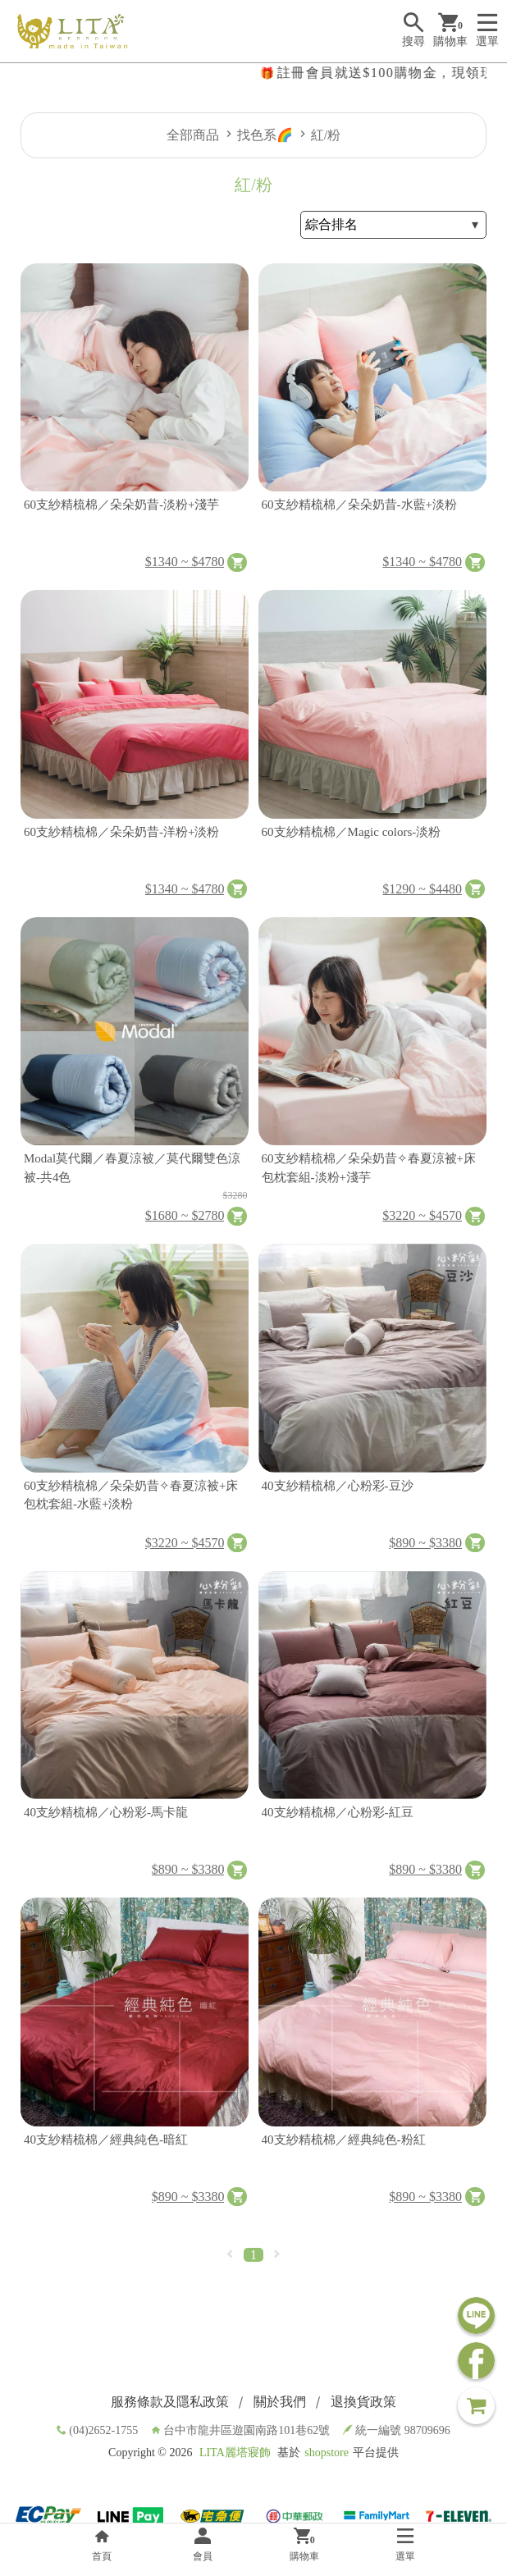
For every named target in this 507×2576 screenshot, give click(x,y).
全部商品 (193, 135)
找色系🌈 (265, 135)
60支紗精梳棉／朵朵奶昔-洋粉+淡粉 (121, 831)
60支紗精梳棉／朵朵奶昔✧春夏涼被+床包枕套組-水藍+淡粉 (131, 1495)
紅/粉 (325, 135)
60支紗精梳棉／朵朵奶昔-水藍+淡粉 (359, 504)
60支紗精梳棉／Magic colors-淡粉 (351, 831)
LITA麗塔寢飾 (235, 2452)
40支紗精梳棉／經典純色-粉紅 (344, 2139)
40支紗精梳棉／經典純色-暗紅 (106, 2139)
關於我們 (280, 2402)
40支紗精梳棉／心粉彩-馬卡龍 (106, 1812)
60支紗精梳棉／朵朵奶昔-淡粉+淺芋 (121, 504)
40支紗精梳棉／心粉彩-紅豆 (337, 1812)
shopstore (326, 2452)
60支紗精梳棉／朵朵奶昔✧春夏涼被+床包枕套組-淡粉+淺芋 (369, 1168)
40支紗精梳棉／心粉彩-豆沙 (337, 1485)
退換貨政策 (363, 2402)
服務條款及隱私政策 (170, 2402)
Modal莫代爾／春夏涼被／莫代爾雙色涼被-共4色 (132, 1168)
